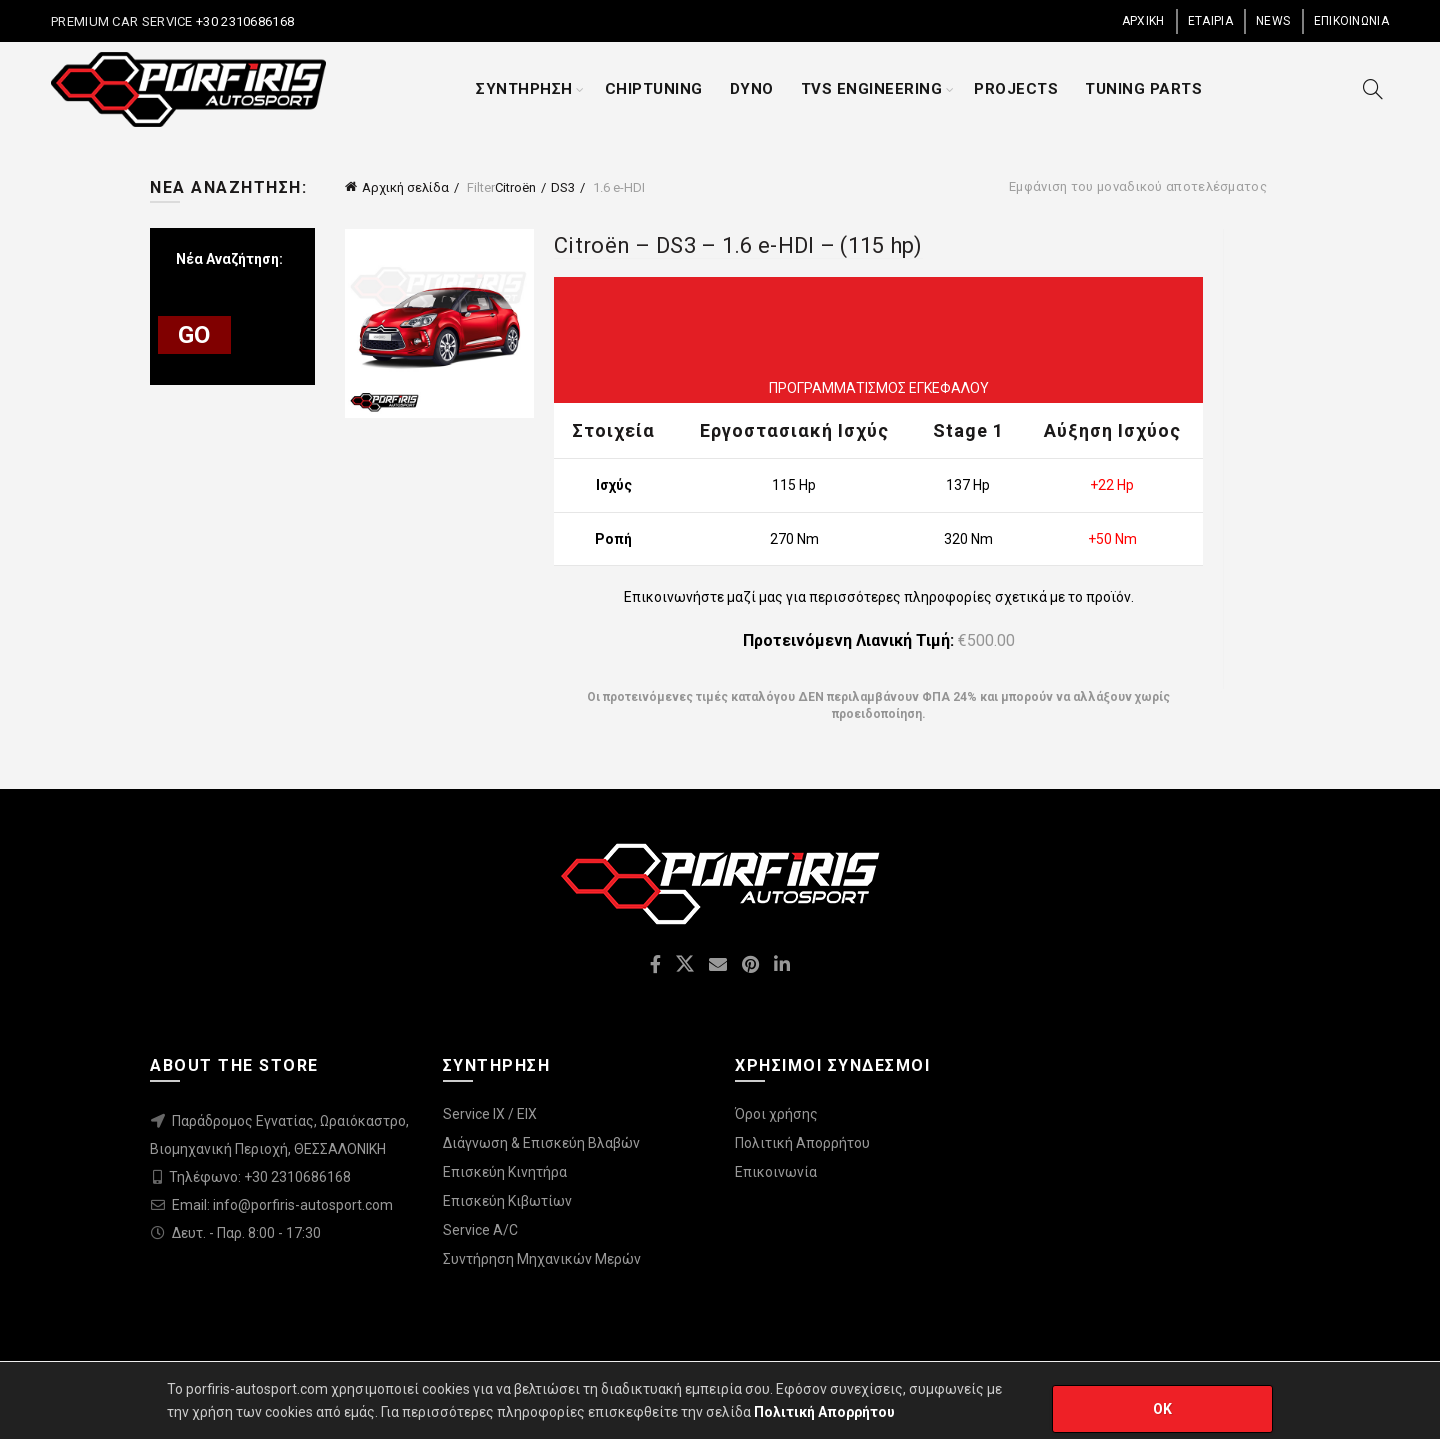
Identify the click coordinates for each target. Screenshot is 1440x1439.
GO (194, 335)
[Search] (1373, 89)
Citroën (515, 187)
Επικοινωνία (776, 1172)
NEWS (1273, 21)
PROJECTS (1016, 89)
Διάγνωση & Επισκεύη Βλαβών (541, 1143)
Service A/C (480, 1230)
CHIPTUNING (654, 89)
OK (1163, 1409)
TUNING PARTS (1143, 89)
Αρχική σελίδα (405, 187)
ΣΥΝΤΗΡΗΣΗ (524, 89)
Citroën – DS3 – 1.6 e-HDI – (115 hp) (738, 245)
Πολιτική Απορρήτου (802, 1143)
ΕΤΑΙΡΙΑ (1210, 21)
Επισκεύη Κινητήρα (505, 1172)
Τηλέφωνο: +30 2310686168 (260, 1177)
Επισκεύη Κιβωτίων (507, 1201)
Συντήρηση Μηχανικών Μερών (542, 1259)
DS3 (563, 187)
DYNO (752, 89)
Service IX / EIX (490, 1114)
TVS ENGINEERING (872, 89)
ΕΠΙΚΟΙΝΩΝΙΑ (1351, 21)
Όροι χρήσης (776, 1114)
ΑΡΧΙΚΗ (1143, 21)
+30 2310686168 (244, 21)
